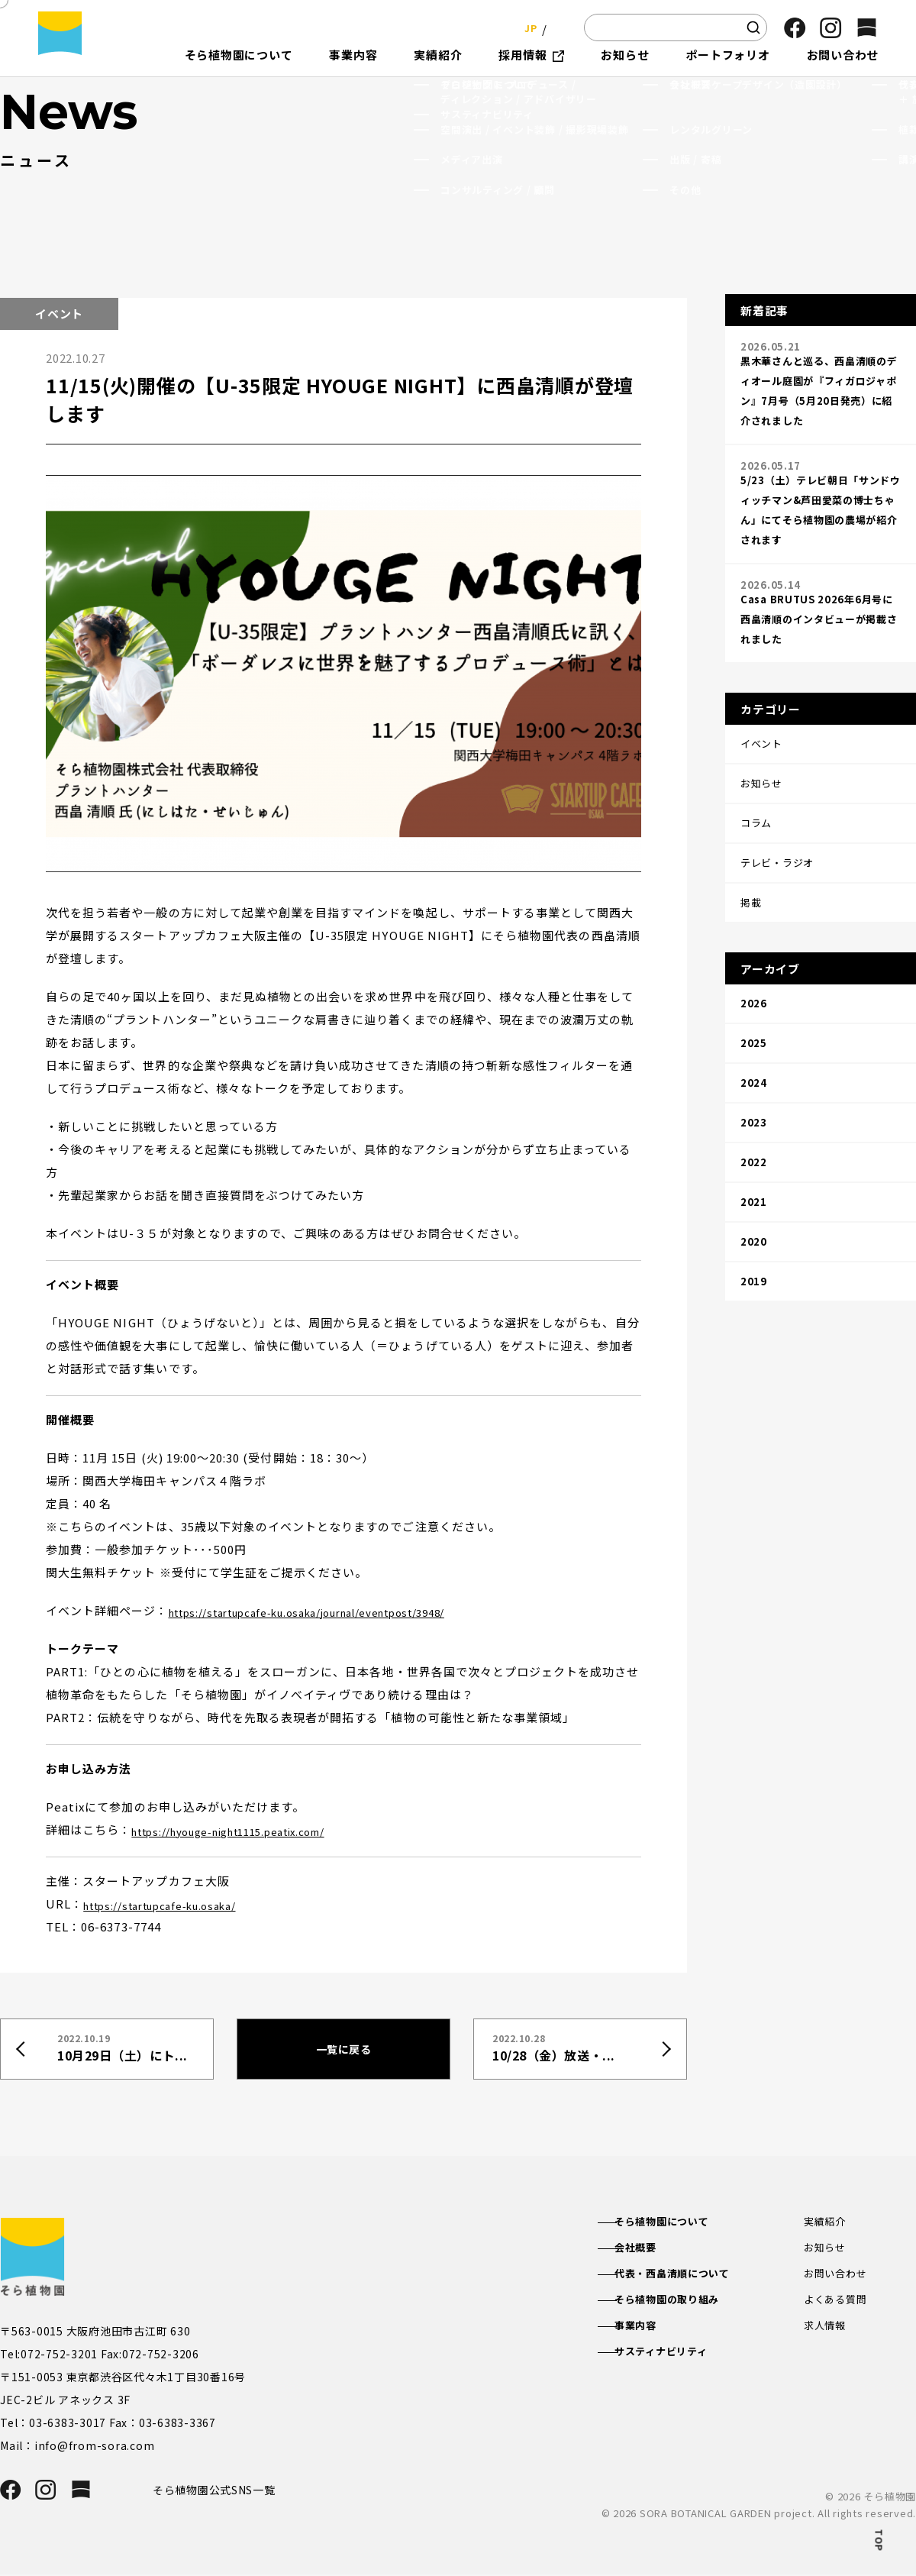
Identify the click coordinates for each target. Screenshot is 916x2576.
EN (557, 27)
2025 (753, 970)
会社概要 (649, 2248)
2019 (753, 1162)
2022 (753, 1066)
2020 (753, 1130)
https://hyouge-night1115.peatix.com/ (249, 1829)
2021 (753, 1098)
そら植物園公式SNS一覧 (220, 2490)
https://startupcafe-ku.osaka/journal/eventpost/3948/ (337, 1610)
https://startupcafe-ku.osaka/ (176, 1904)
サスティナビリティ (677, 2357)
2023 (753, 1034)
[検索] (753, 27)
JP (526, 27)
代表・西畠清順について (688, 2275)
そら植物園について (677, 2221)
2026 (753, 938)
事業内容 (649, 2330)
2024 (753, 1002)
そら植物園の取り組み (683, 2303)
